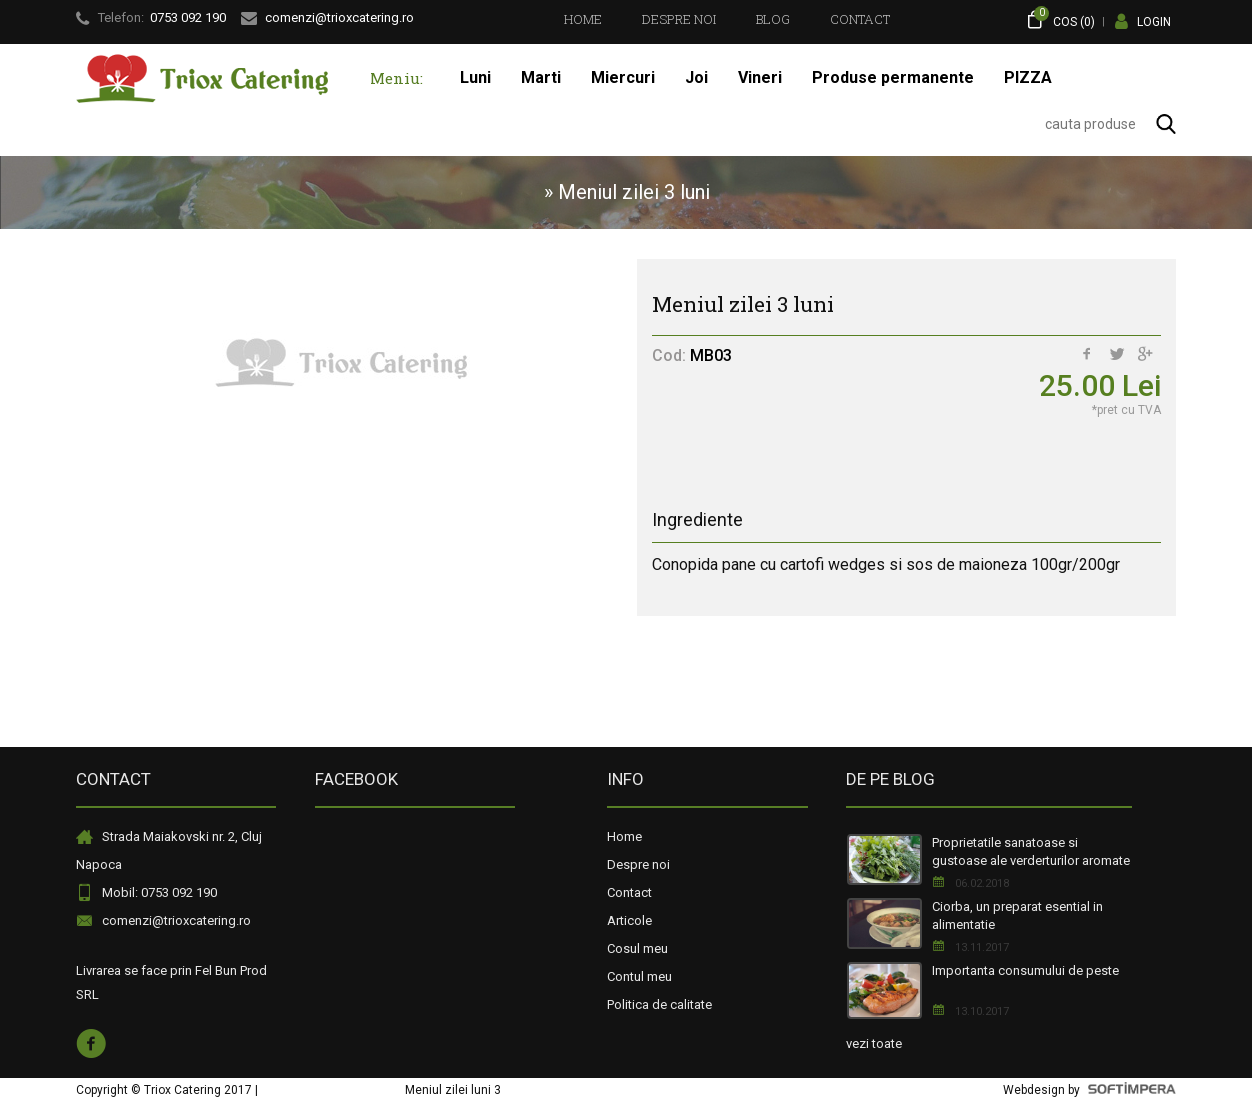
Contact (860, 19)
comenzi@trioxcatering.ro (176, 920)
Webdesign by (1089, 1090)
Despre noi (679, 19)
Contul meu (639, 976)
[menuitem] (583, 19)
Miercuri (623, 77)
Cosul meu (637, 948)
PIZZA (1028, 77)
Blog (773, 19)
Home (583, 19)
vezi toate (874, 1043)
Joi (696, 77)
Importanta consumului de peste (1025, 970)
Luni (475, 77)
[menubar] (727, 19)
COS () (1060, 19)
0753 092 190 (188, 17)
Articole (629, 920)
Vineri (760, 77)
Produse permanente (893, 77)
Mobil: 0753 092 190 (159, 892)
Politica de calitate (659, 1004)
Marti (541, 77)
